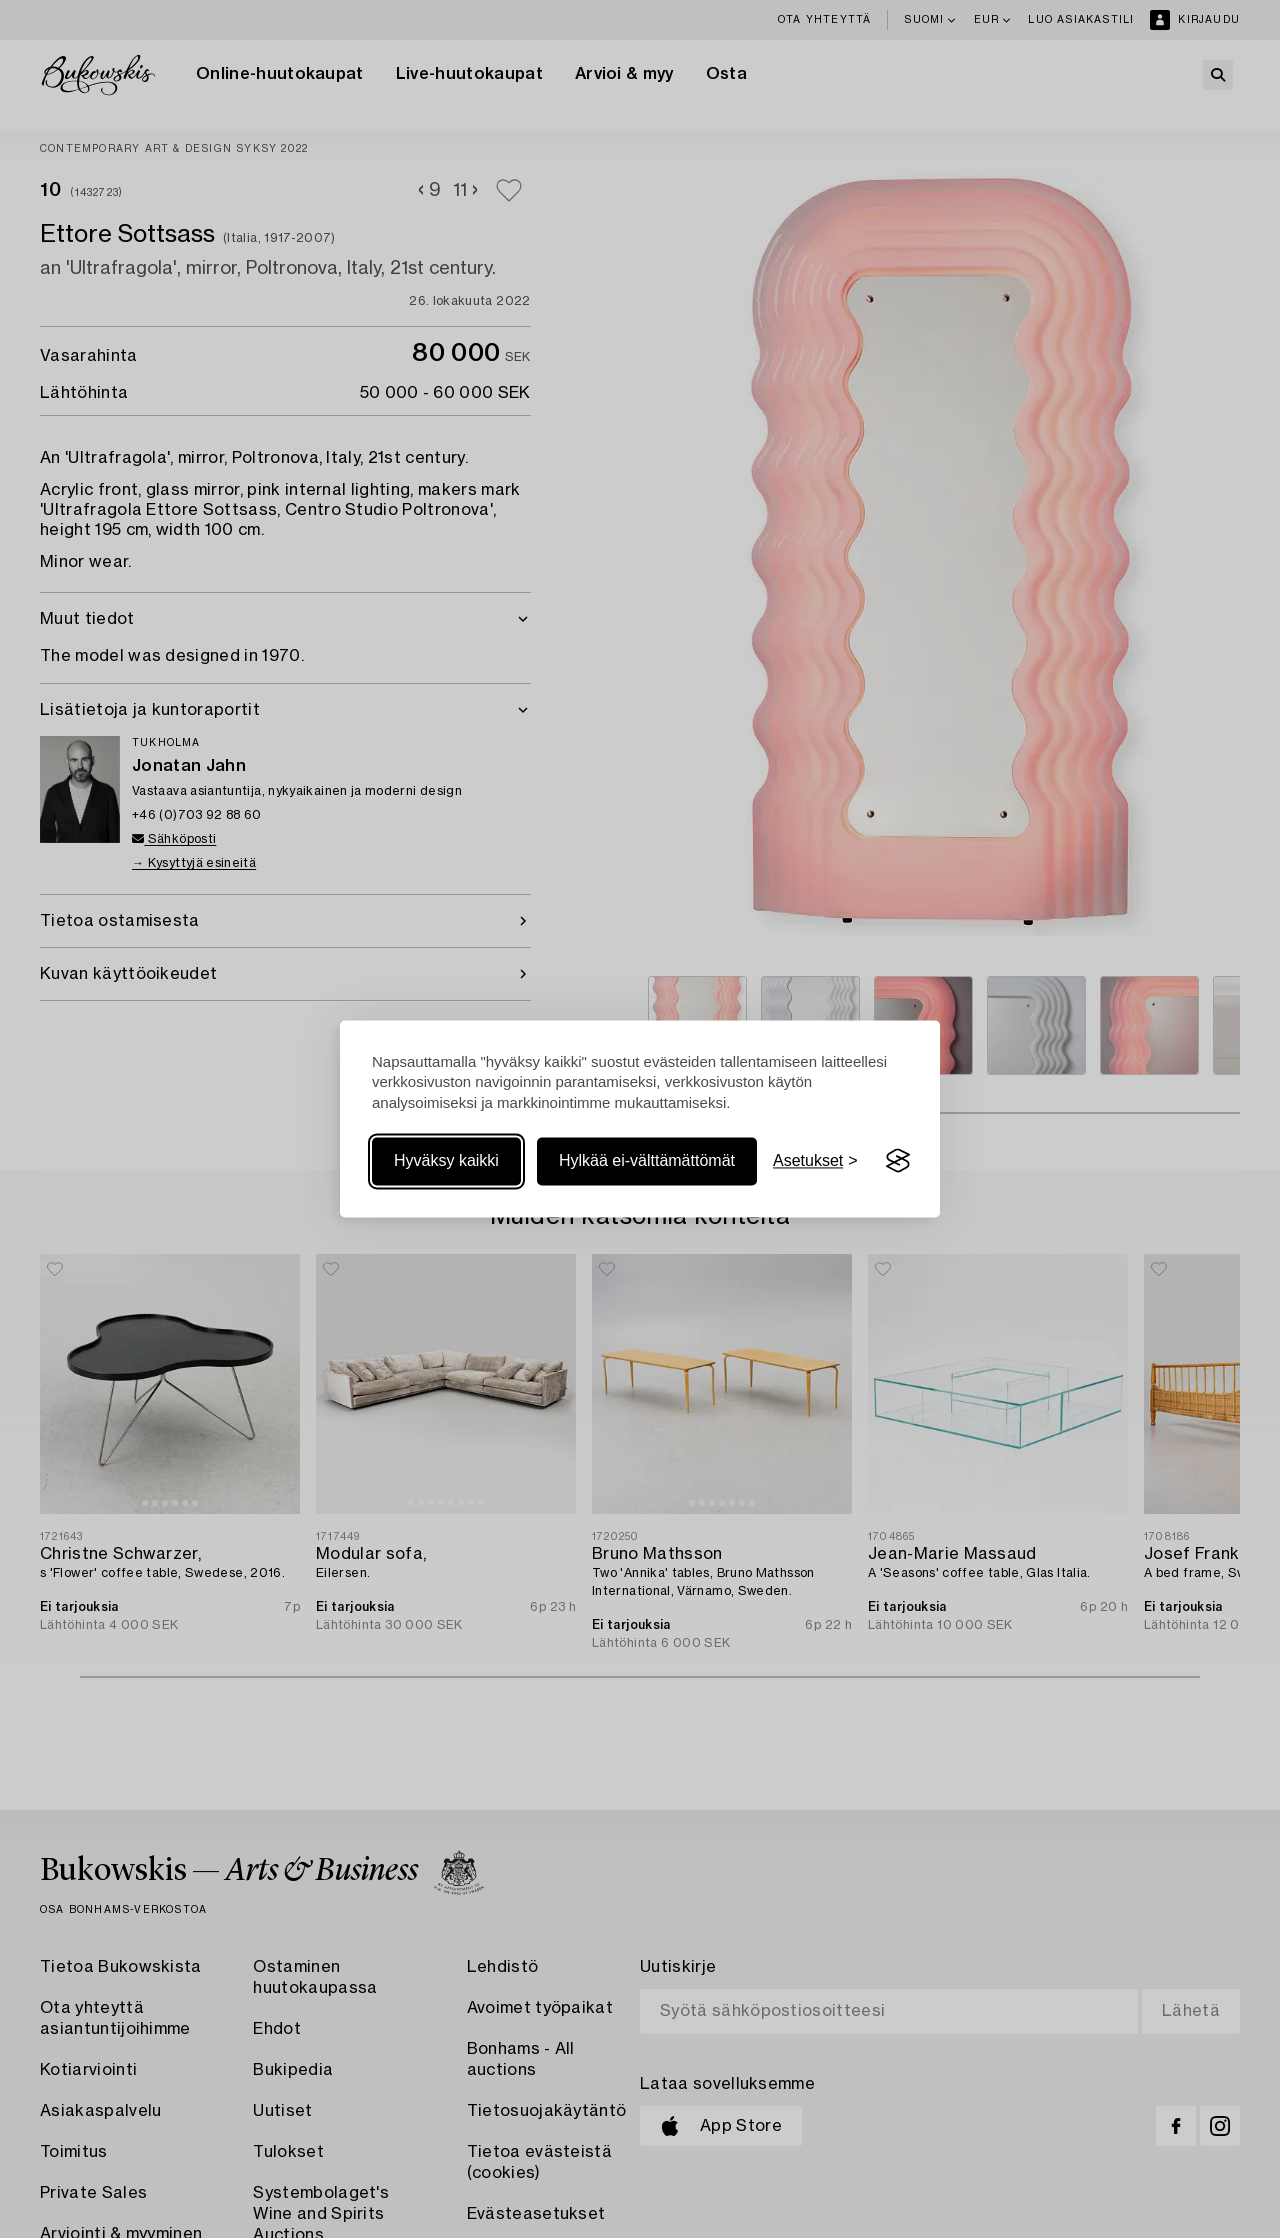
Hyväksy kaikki (446, 1160)
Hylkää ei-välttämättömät (647, 1160)
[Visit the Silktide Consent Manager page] (898, 1161)
